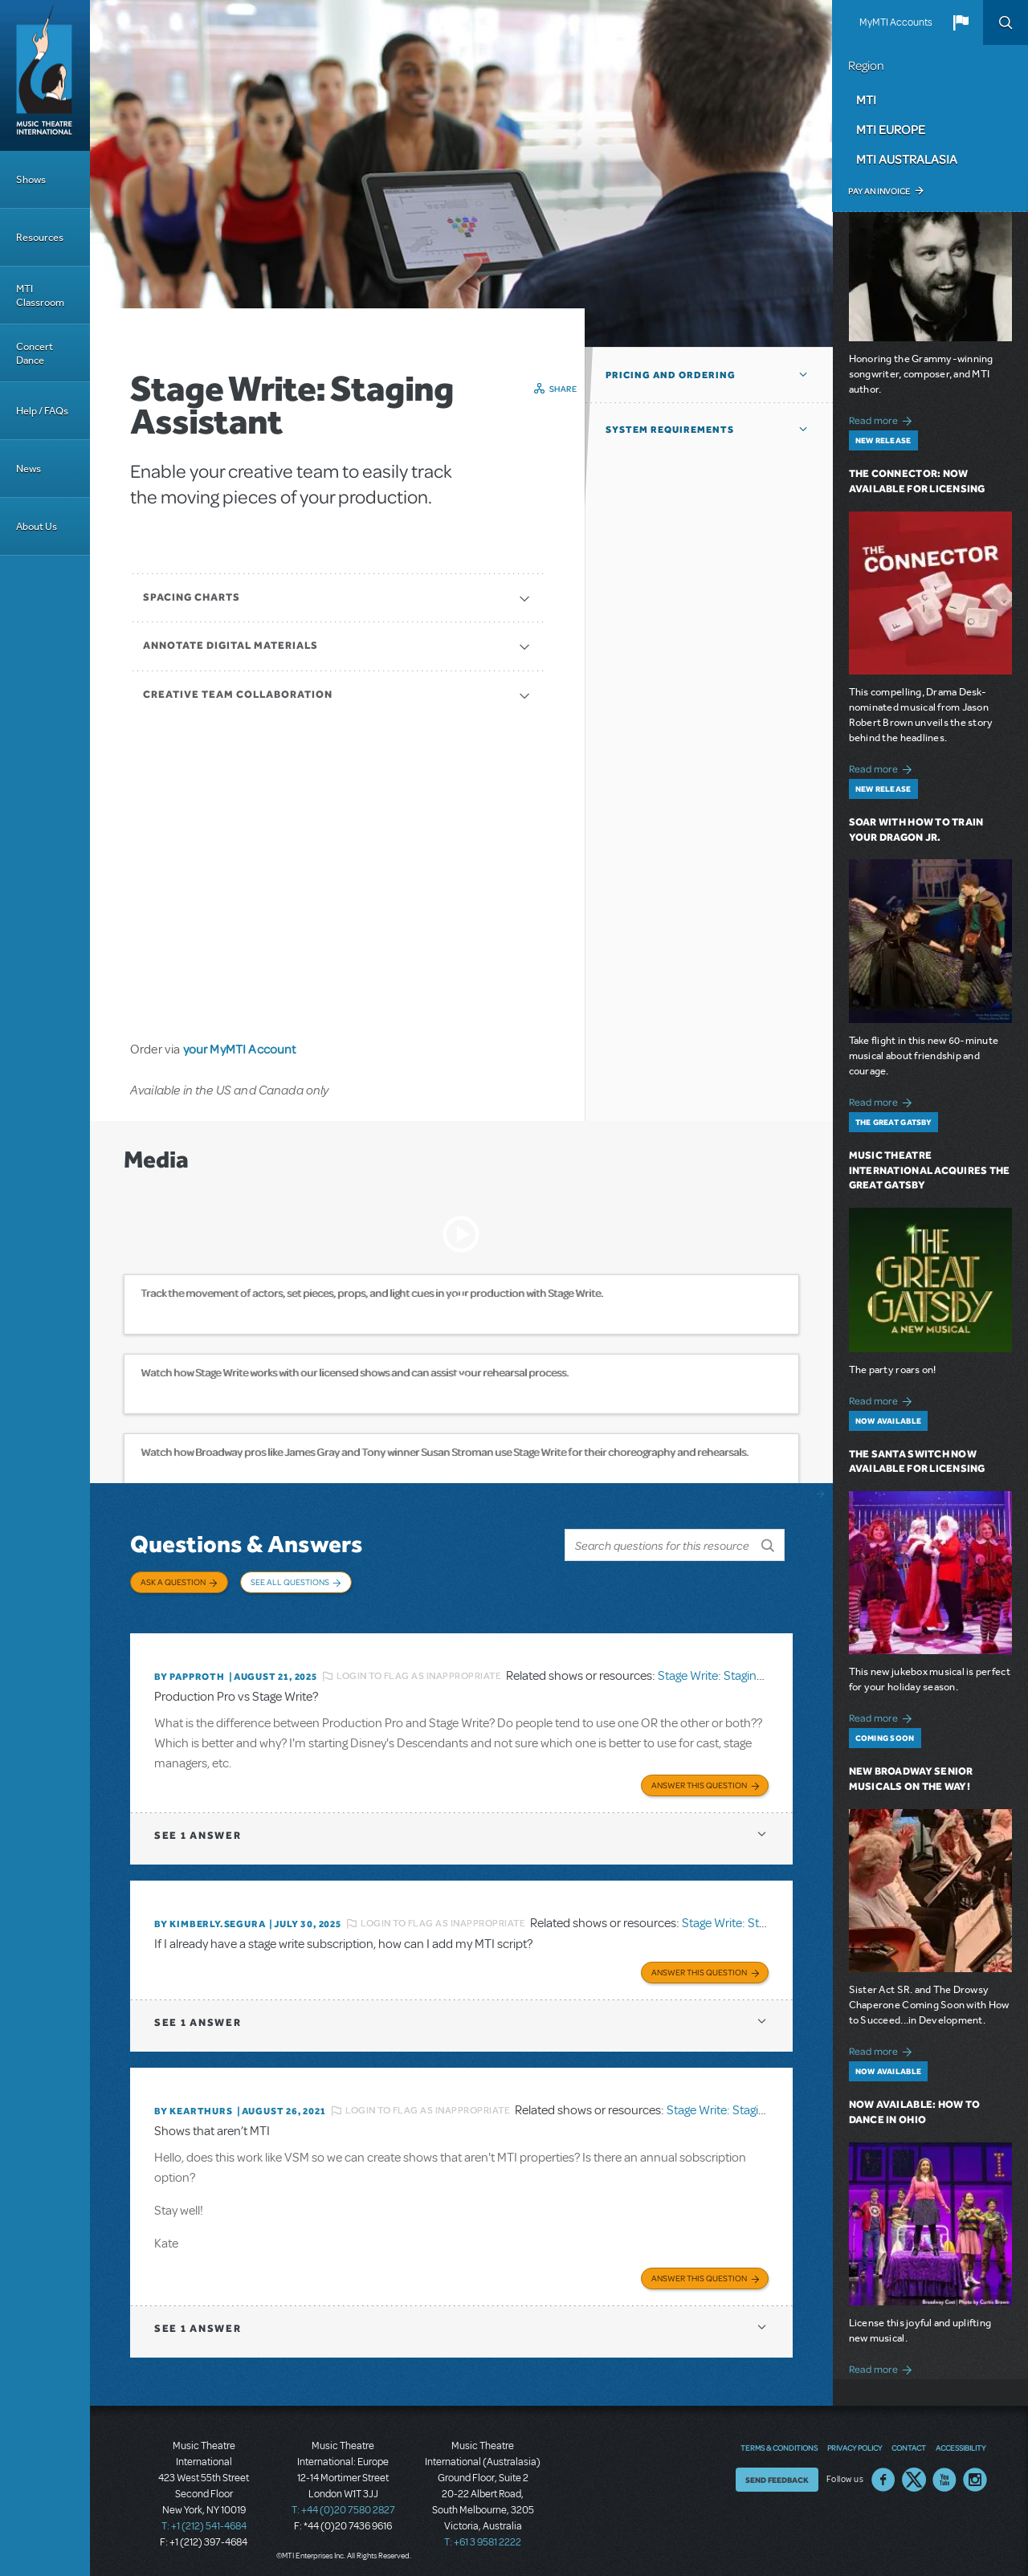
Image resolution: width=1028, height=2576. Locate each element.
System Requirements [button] (670, 429)
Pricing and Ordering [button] (671, 375)
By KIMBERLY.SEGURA (209, 1919)
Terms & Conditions (779, 2441)
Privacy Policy (854, 2441)
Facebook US (883, 2473)
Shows (31, 179)
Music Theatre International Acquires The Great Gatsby (929, 1170)
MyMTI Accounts (895, 22)
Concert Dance (34, 353)
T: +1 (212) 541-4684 (204, 2519)
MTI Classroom (40, 295)
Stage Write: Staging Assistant (736, 1672)
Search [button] (1005, 22)
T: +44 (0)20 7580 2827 (343, 2503)
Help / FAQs (42, 411)
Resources (39, 237)
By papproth (189, 1672)
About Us (36, 526)
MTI (866, 100)
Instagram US (975, 2473)
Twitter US (914, 2473)
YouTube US (944, 2473)
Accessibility (960, 2441)
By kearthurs (193, 2105)
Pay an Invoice (879, 191)
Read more (883, 418)
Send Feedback (777, 2473)
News (28, 468)
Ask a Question (173, 1582)
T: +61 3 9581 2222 (482, 2535)
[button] (960, 22)
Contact (908, 2441)
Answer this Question (699, 1780)
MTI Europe (890, 129)
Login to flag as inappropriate (419, 1671)
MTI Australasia (906, 159)
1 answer (197, 1830)
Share (563, 388)
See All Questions (290, 1582)
